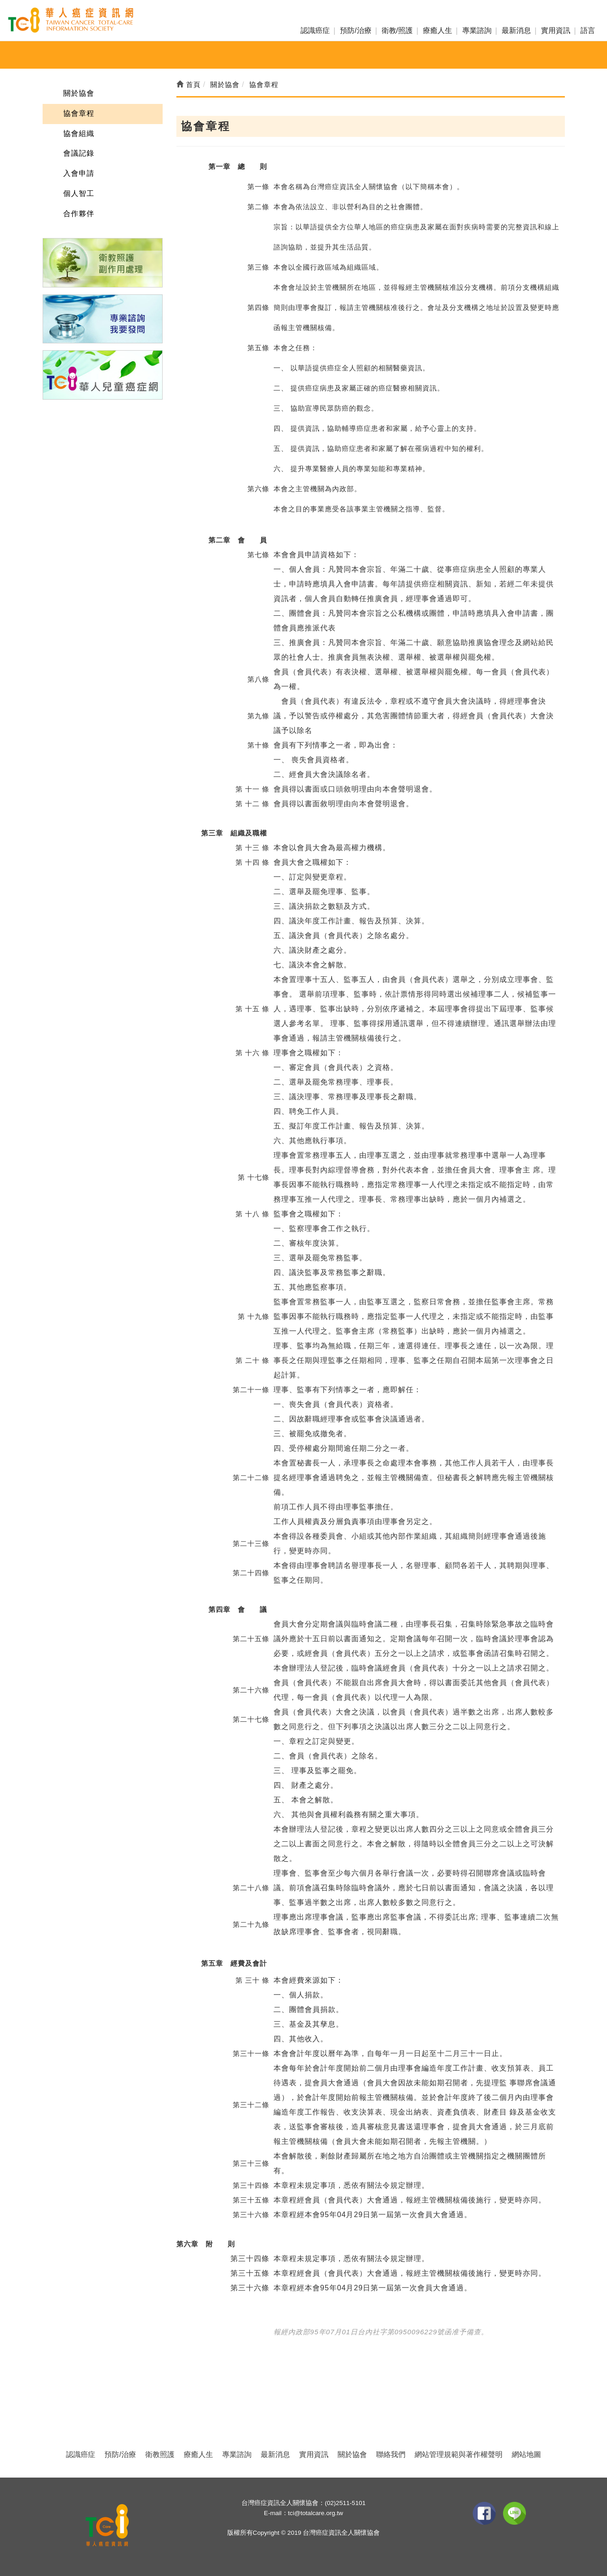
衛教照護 (160, 2454)
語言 (587, 30)
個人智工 (78, 193)
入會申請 (78, 173)
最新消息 (516, 30)
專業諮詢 (477, 30)
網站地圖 (526, 2454)
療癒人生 (437, 30)
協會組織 (78, 133)
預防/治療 (355, 30)
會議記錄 (78, 153)
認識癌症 (315, 30)
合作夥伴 (78, 213)
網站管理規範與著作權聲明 (459, 2454)
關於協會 (78, 93)
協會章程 (78, 113)
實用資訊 (555, 30)
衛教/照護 (397, 30)
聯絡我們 (390, 2454)
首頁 (188, 84)
